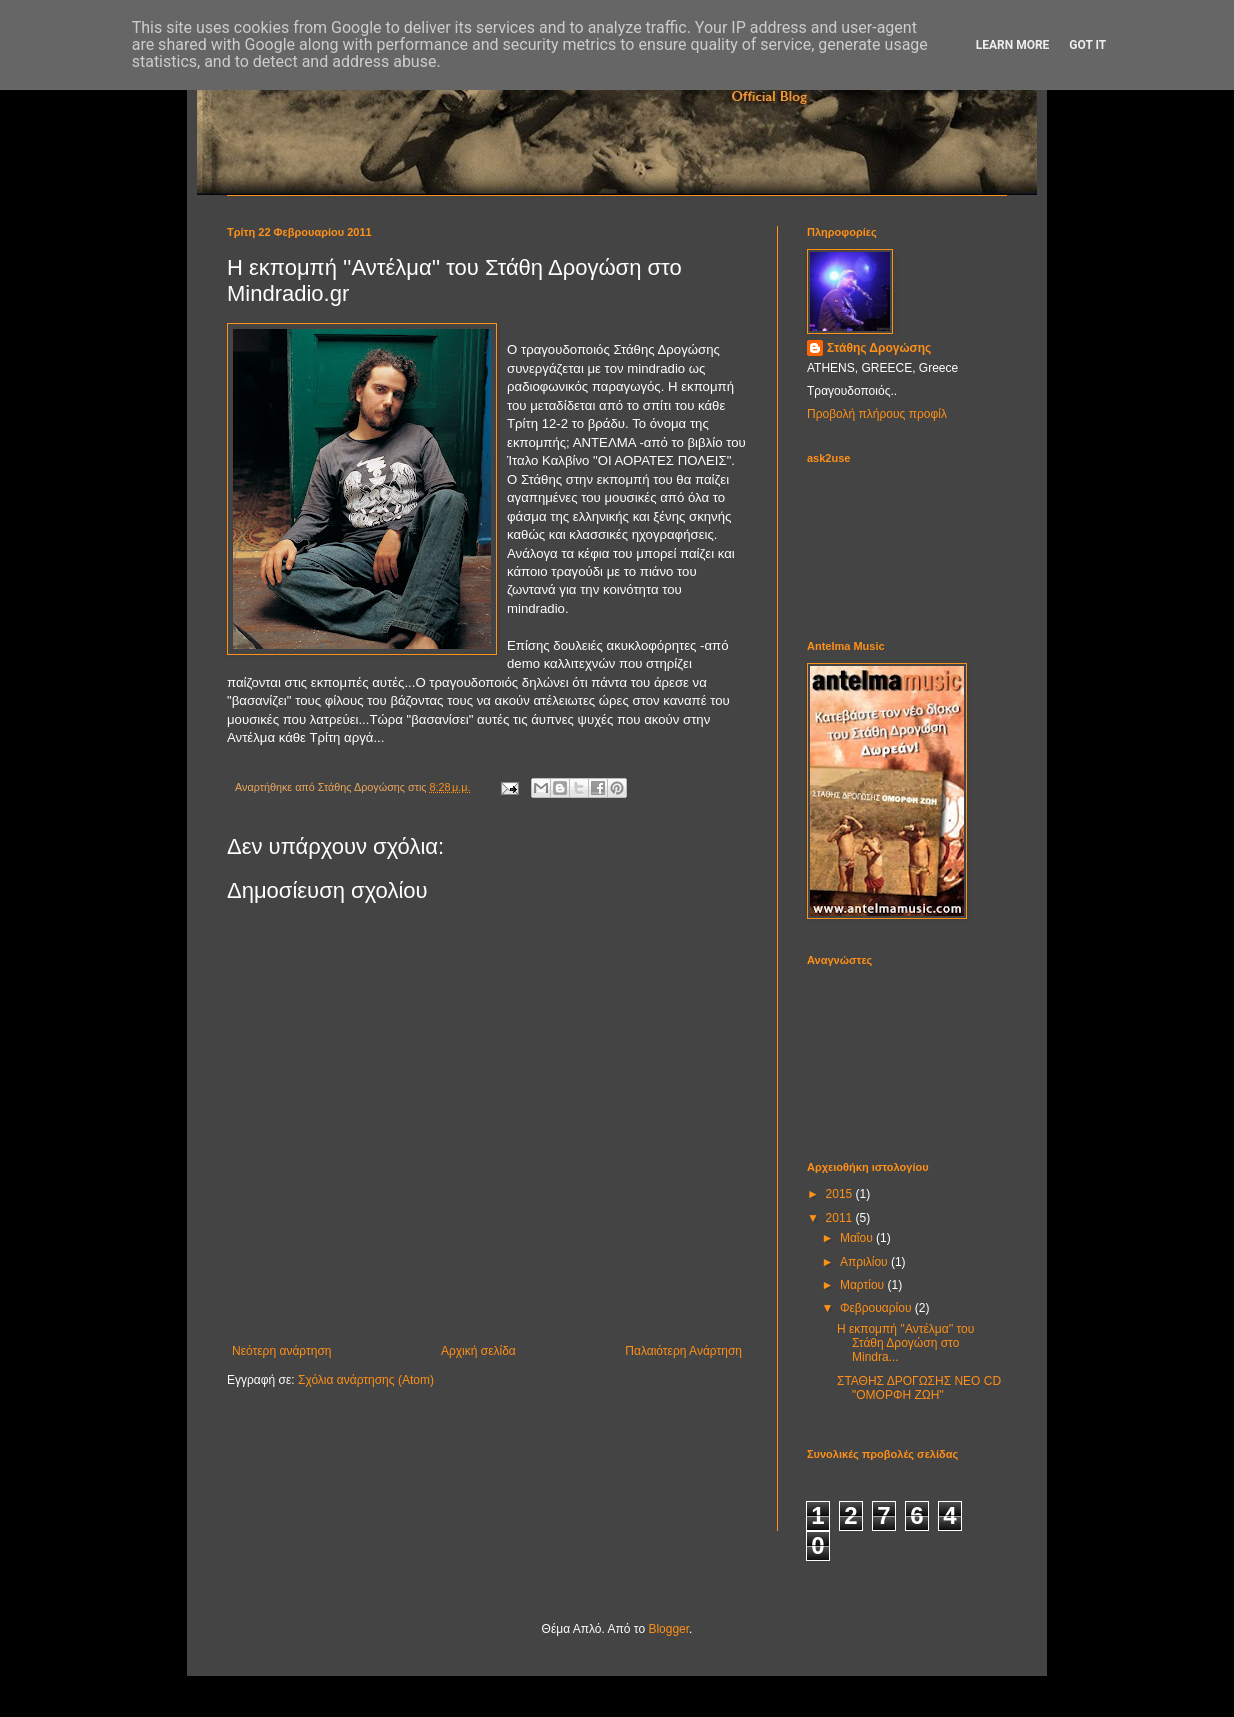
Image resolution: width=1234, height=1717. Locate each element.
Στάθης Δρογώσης (879, 348)
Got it (1087, 45)
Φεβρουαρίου (877, 1308)
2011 (841, 1218)
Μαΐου (858, 1238)
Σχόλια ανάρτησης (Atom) (366, 1380)
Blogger (668, 1629)
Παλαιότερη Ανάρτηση (683, 1351)
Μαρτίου (864, 1285)
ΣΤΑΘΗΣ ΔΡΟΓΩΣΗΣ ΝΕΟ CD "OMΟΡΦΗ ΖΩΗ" (919, 1388)
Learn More (1013, 45)
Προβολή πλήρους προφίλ (877, 414)
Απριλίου (865, 1262)
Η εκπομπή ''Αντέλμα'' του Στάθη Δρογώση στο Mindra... (905, 1343)
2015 (841, 1194)
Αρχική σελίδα (478, 1351)
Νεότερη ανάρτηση (281, 1351)
